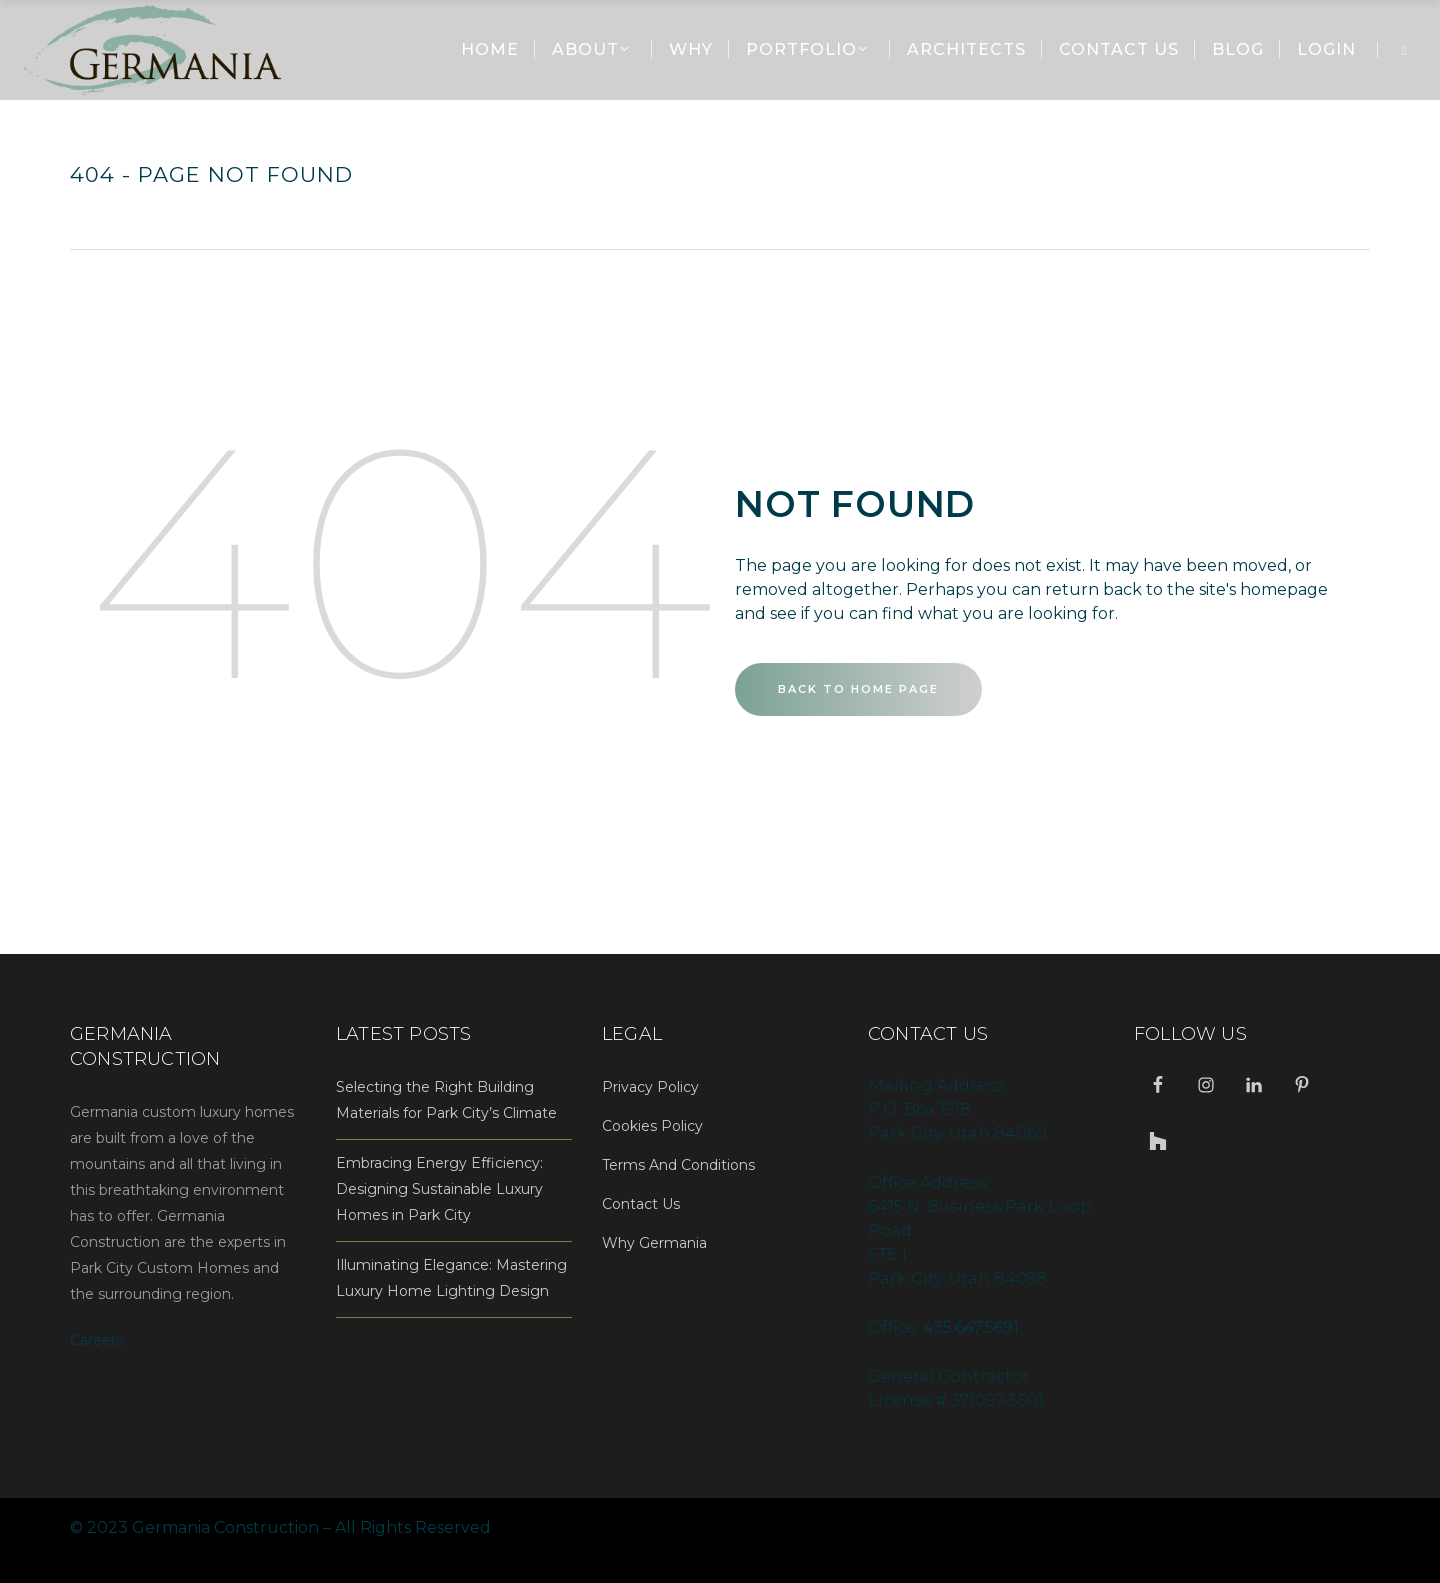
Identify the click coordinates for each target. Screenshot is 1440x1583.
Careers (96, 1340)
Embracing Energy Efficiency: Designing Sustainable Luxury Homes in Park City (439, 1189)
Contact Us (641, 1204)
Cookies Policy (652, 1126)
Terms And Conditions (678, 1165)
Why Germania (654, 1243)
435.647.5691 (971, 1327)
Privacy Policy (650, 1087)
